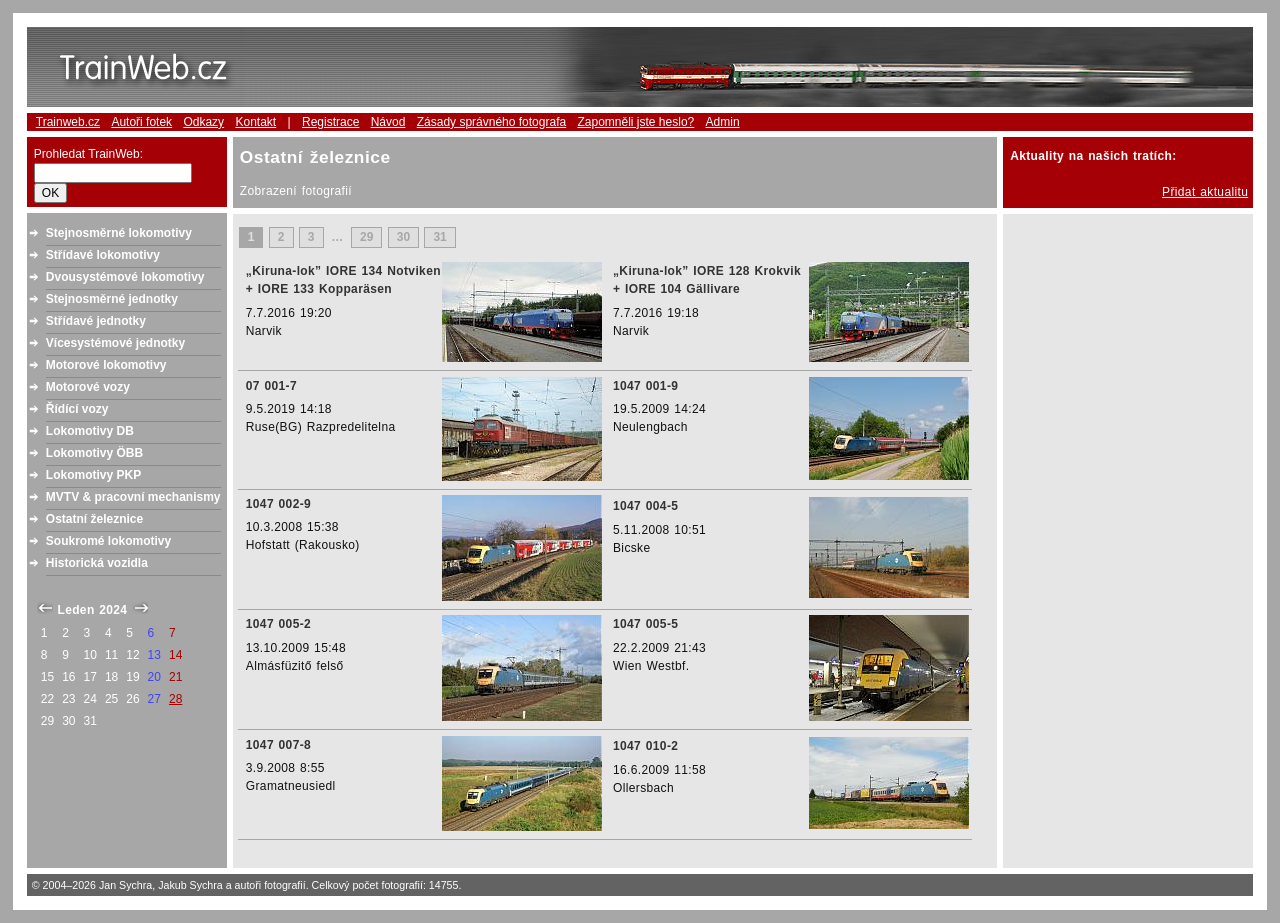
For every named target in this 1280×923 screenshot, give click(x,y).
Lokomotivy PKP (93, 475)
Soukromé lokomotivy (108, 541)
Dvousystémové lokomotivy (125, 277)
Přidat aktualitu (1205, 192)
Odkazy (203, 122)
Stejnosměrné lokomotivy (119, 233)
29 (366, 238)
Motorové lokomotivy (106, 365)
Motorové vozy (88, 387)
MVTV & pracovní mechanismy (133, 497)
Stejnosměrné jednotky (112, 299)
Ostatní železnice (94, 519)
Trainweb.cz (68, 122)
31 (439, 238)
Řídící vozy (77, 409)
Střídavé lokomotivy (103, 255)
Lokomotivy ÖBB (94, 453)
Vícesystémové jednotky (115, 343)
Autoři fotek (141, 122)
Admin (723, 122)
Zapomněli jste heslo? (636, 122)
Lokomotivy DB (90, 431)
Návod (388, 122)
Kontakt (255, 122)
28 (175, 699)
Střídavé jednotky (96, 321)
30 (403, 238)
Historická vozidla (97, 563)
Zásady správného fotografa (491, 122)
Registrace (330, 122)
